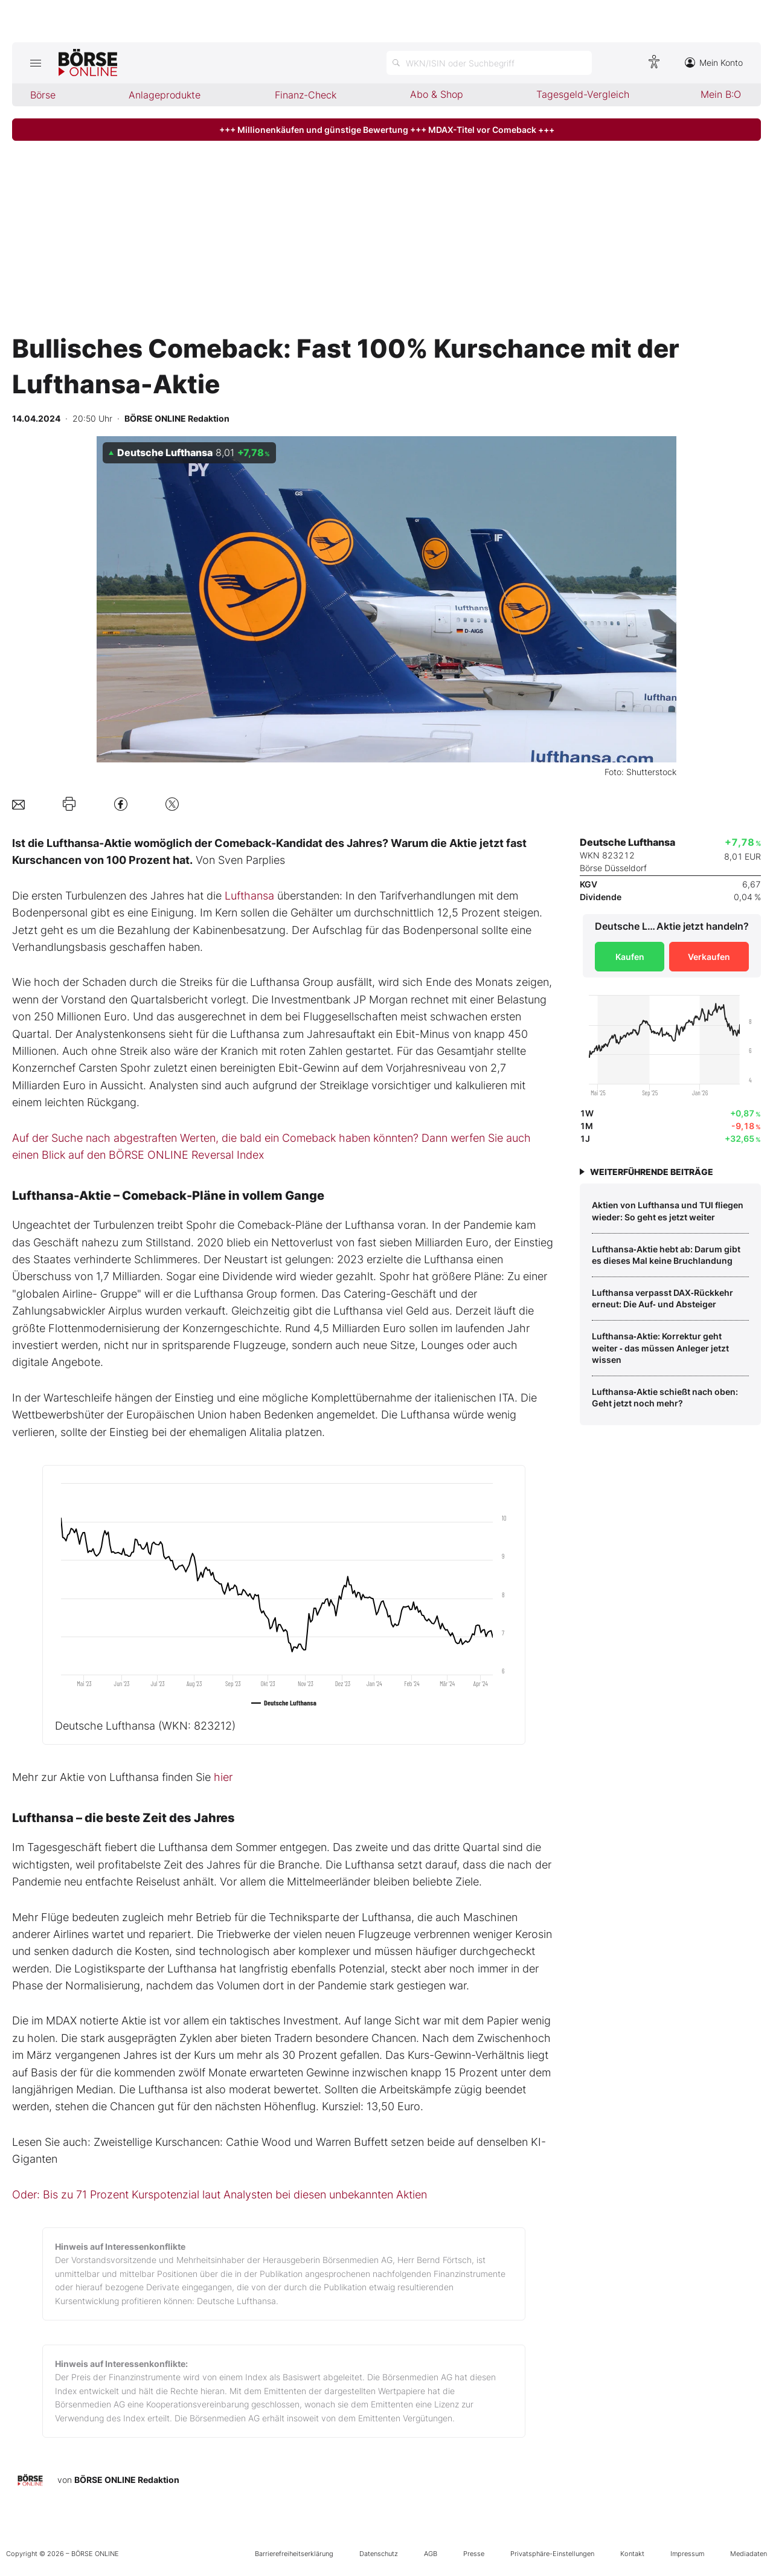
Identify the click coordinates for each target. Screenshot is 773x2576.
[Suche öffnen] (489, 63)
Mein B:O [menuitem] (721, 94)
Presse (473, 2553)
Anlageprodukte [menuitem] (164, 95)
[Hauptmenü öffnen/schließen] (35, 62)
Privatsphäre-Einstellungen (552, 2553)
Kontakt (632, 2553)
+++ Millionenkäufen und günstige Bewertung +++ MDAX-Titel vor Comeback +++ (386, 129)
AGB (430, 2553)
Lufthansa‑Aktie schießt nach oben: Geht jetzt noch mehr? (665, 1397)
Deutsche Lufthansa (145, 1725)
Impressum (687, 2553)
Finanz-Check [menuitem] (305, 95)
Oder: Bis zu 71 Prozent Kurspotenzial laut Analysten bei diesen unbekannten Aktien (219, 2194)
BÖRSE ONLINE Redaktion (126, 2480)
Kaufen (629, 957)
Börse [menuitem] (43, 95)
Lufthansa (249, 895)
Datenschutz (378, 2553)
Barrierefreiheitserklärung (294, 2553)
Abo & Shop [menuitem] (436, 94)
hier (223, 1777)
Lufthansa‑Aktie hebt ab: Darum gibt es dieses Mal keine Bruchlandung (666, 1255)
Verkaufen (709, 957)
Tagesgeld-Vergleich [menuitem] (582, 94)
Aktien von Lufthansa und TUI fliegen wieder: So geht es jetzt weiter (667, 1211)
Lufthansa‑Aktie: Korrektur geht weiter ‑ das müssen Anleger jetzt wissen (660, 1348)
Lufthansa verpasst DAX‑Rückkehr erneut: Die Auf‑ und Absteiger (662, 1298)
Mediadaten (748, 2553)
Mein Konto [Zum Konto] (714, 62)
